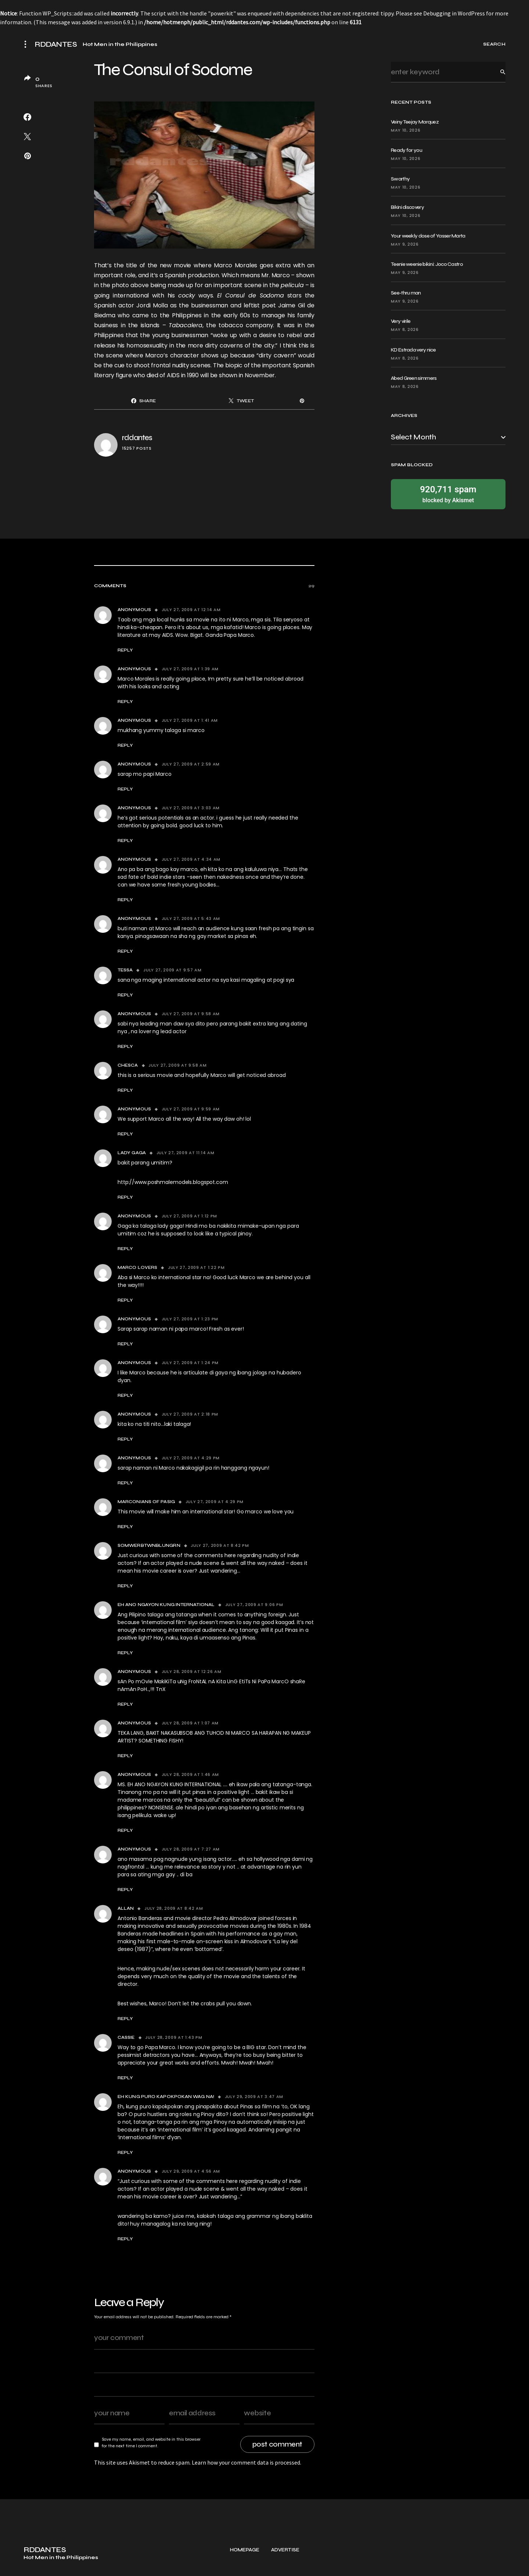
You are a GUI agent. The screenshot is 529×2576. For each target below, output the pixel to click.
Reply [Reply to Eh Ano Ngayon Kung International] (125, 1652)
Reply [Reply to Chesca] (125, 1090)
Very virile (400, 321)
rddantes (137, 437)
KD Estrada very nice (413, 350)
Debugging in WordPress (454, 13)
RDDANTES (56, 44)
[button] (28, 44)
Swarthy (400, 179)
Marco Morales (235, 265)
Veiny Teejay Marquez (415, 122)
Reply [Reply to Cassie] (125, 2077)
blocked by (448, 494)
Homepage (244, 2564)
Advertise (285, 2564)
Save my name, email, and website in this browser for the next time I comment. (151, 2442)
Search (497, 72)
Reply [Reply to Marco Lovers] (125, 1300)
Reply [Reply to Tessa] (125, 995)
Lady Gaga (132, 1152)
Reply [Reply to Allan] (125, 2018)
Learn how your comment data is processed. (246, 2462)
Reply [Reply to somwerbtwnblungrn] (125, 1585)
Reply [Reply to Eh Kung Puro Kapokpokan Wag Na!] (125, 2152)
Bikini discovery (407, 207)
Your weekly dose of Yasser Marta (428, 236)
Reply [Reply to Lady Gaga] (125, 1197)
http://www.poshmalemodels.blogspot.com (173, 1182)
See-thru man (406, 293)
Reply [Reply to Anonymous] (125, 650)
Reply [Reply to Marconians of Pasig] (125, 1526)
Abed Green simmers (413, 378)
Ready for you (406, 150)
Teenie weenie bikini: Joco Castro (427, 264)
